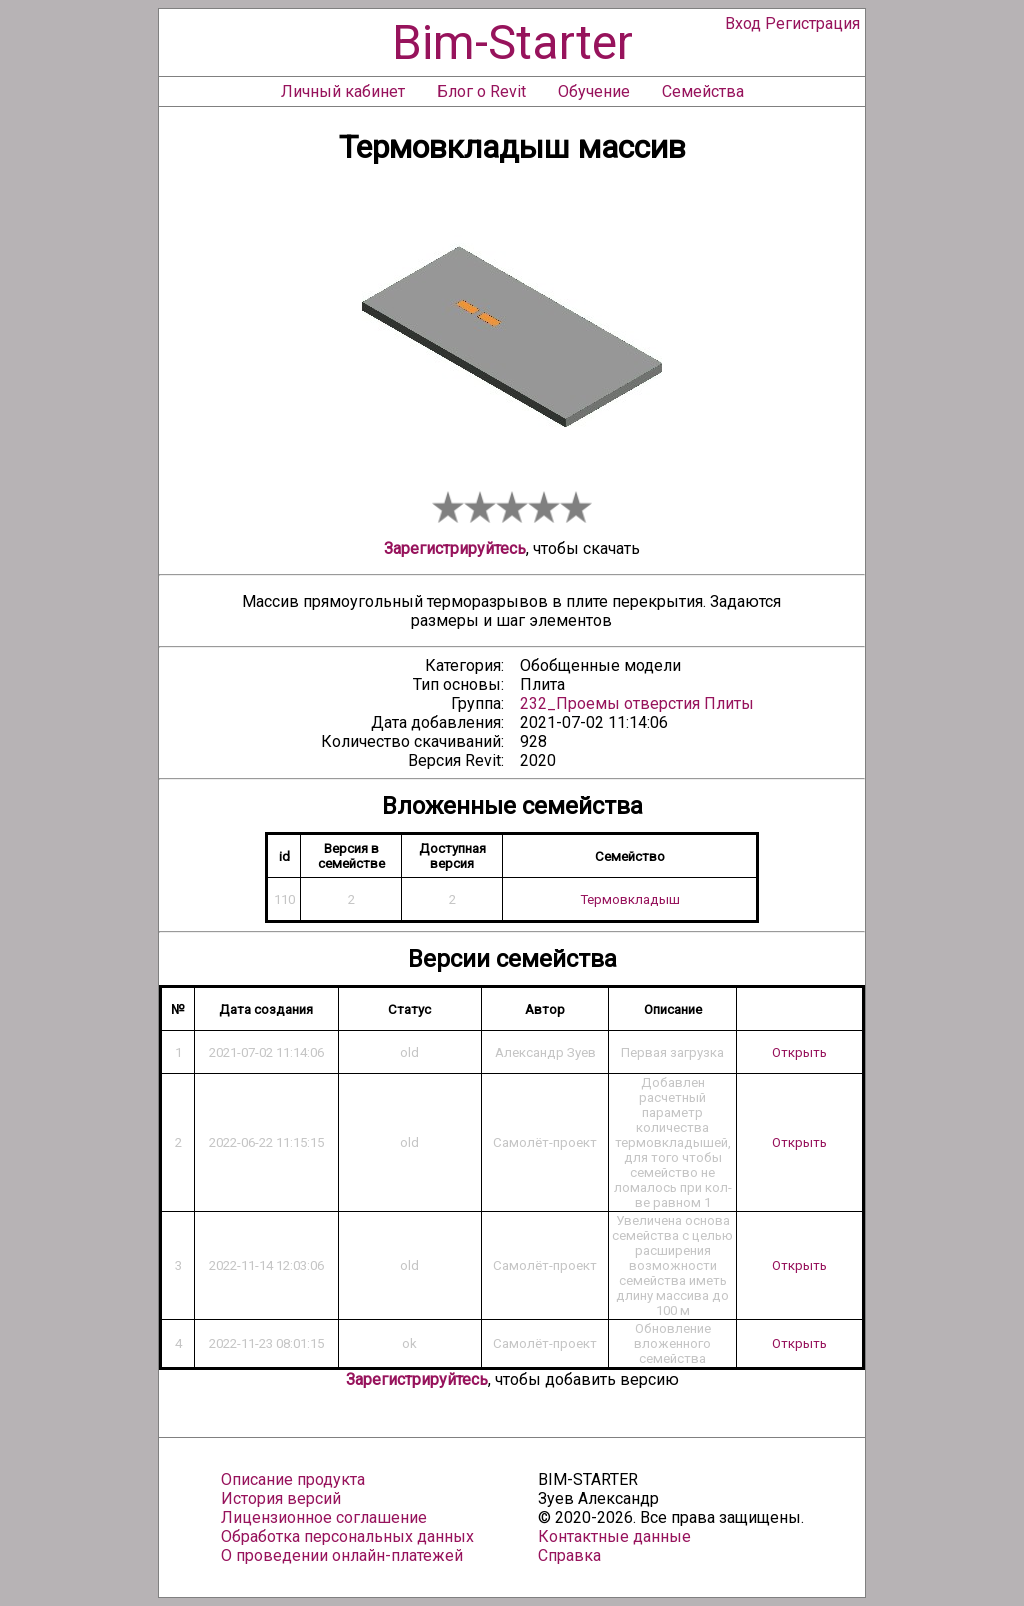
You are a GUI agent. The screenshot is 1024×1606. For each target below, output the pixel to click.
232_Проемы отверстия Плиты (637, 703)
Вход (743, 23)
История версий (281, 1498)
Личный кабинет (343, 91)
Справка (569, 1555)
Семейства (703, 91)
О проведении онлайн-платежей (342, 1555)
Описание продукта (293, 1479)
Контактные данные (614, 1536)
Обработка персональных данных (347, 1536)
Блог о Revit (481, 91)
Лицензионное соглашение (324, 1517)
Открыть (799, 1052)
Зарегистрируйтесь (455, 548)
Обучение (594, 91)
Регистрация (812, 23)
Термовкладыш (630, 899)
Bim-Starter (512, 42)
